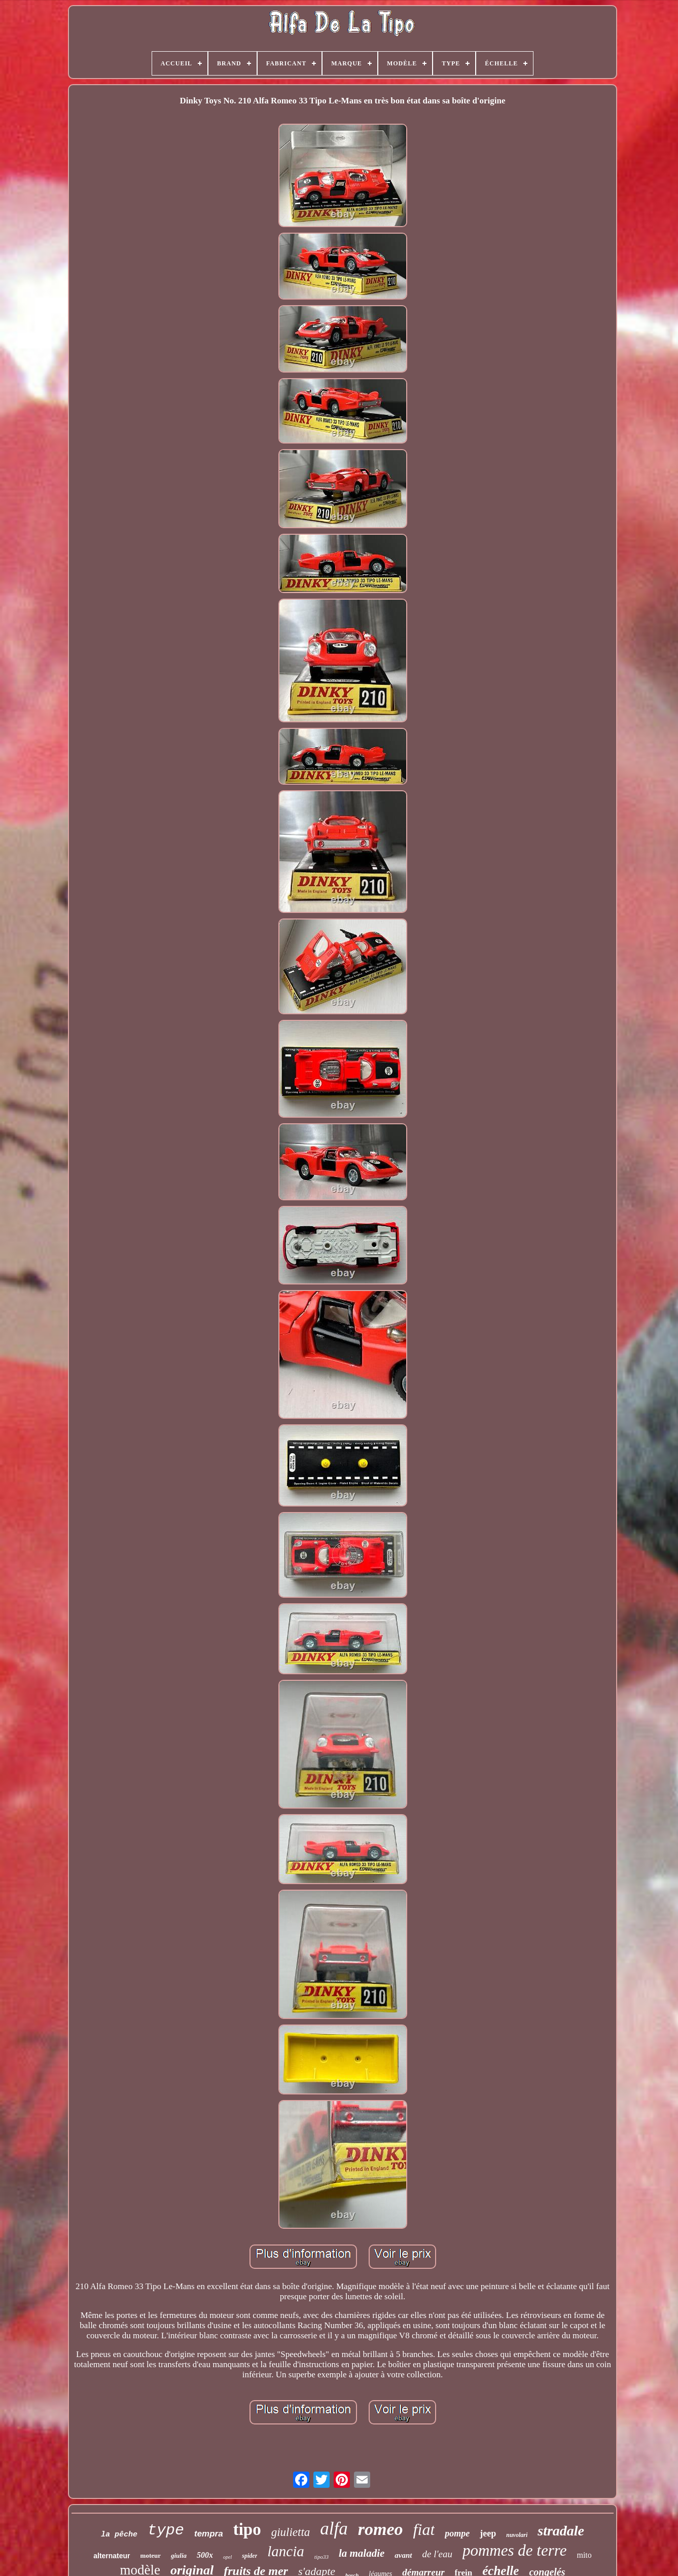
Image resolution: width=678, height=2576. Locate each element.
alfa (333, 2528)
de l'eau (437, 2554)
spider (249, 2555)
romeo (380, 2529)
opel (227, 2557)
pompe (457, 2533)
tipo (247, 2529)
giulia (179, 2555)
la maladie (361, 2553)
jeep (488, 2533)
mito (584, 2555)
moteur (150, 2555)
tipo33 (321, 2557)
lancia (285, 2551)
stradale (561, 2530)
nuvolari (516, 2534)
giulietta (290, 2532)
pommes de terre (514, 2550)
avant (403, 2555)
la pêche (119, 2534)
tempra (208, 2533)
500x (205, 2555)
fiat (424, 2529)
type (166, 2530)
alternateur (111, 2556)
